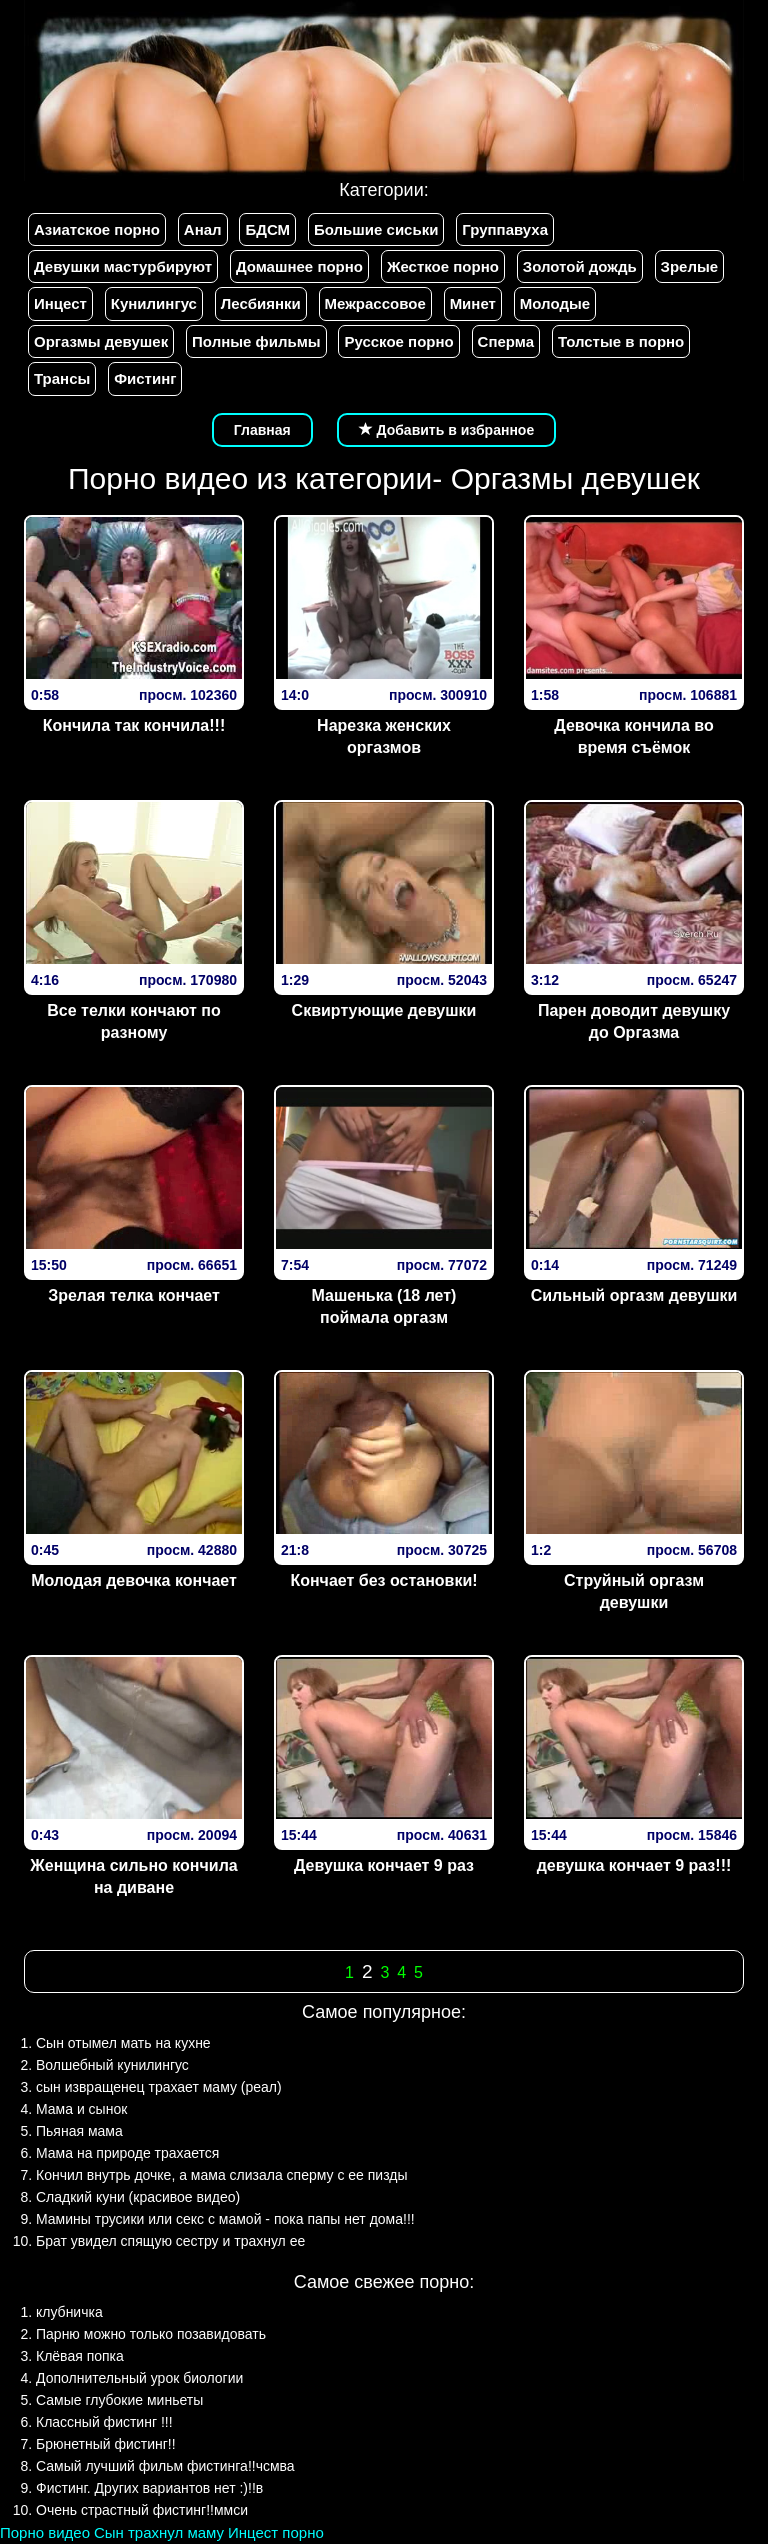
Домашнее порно (299, 266)
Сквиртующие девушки (384, 1010)
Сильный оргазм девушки (634, 1295)
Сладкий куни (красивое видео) (138, 2197)
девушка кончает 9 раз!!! (634, 1865)
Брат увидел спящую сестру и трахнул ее (170, 2241)
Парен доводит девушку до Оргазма (634, 1022)
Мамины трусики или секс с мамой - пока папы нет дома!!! (225, 2219)
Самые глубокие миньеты (119, 2400)
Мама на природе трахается (127, 2153)
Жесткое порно (443, 266)
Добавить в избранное (447, 430)
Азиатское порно (97, 229)
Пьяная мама (79, 2131)
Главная (262, 430)
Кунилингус (154, 303)
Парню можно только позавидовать (151, 2334)
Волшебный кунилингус (112, 2065)
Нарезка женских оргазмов (384, 737)
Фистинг (145, 378)
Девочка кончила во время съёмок (633, 737)
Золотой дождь (580, 266)
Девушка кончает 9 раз (384, 1865)
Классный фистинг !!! (104, 2422)
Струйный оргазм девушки (634, 1592)
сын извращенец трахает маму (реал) (159, 2087)
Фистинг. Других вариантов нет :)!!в (149, 2488)
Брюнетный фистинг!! (106, 2444)
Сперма (506, 341)
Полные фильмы (256, 341)
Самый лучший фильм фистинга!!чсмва (165, 2466)
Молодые (555, 303)
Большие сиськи (376, 229)
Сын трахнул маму (159, 2532)
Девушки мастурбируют (123, 266)
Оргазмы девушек (101, 341)
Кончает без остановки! (383, 1580)
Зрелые (690, 266)
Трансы (62, 378)
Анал (203, 229)
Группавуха (505, 229)
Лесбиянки (261, 303)
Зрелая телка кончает (134, 1295)
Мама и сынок (81, 2109)
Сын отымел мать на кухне (123, 2043)
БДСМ (267, 229)
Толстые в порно (621, 341)
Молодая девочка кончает (134, 1580)
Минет (473, 303)
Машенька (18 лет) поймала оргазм (384, 1307)
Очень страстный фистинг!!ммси (142, 2510)
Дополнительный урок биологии (139, 2378)
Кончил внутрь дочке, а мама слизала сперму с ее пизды (222, 2175)
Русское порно (398, 341)
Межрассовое (375, 303)
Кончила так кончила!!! (134, 725)
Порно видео (45, 2532)
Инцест (60, 303)
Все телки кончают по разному (133, 1022)
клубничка (69, 2312)
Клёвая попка (80, 2356)
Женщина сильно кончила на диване (133, 1877)
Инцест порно (276, 2532)
